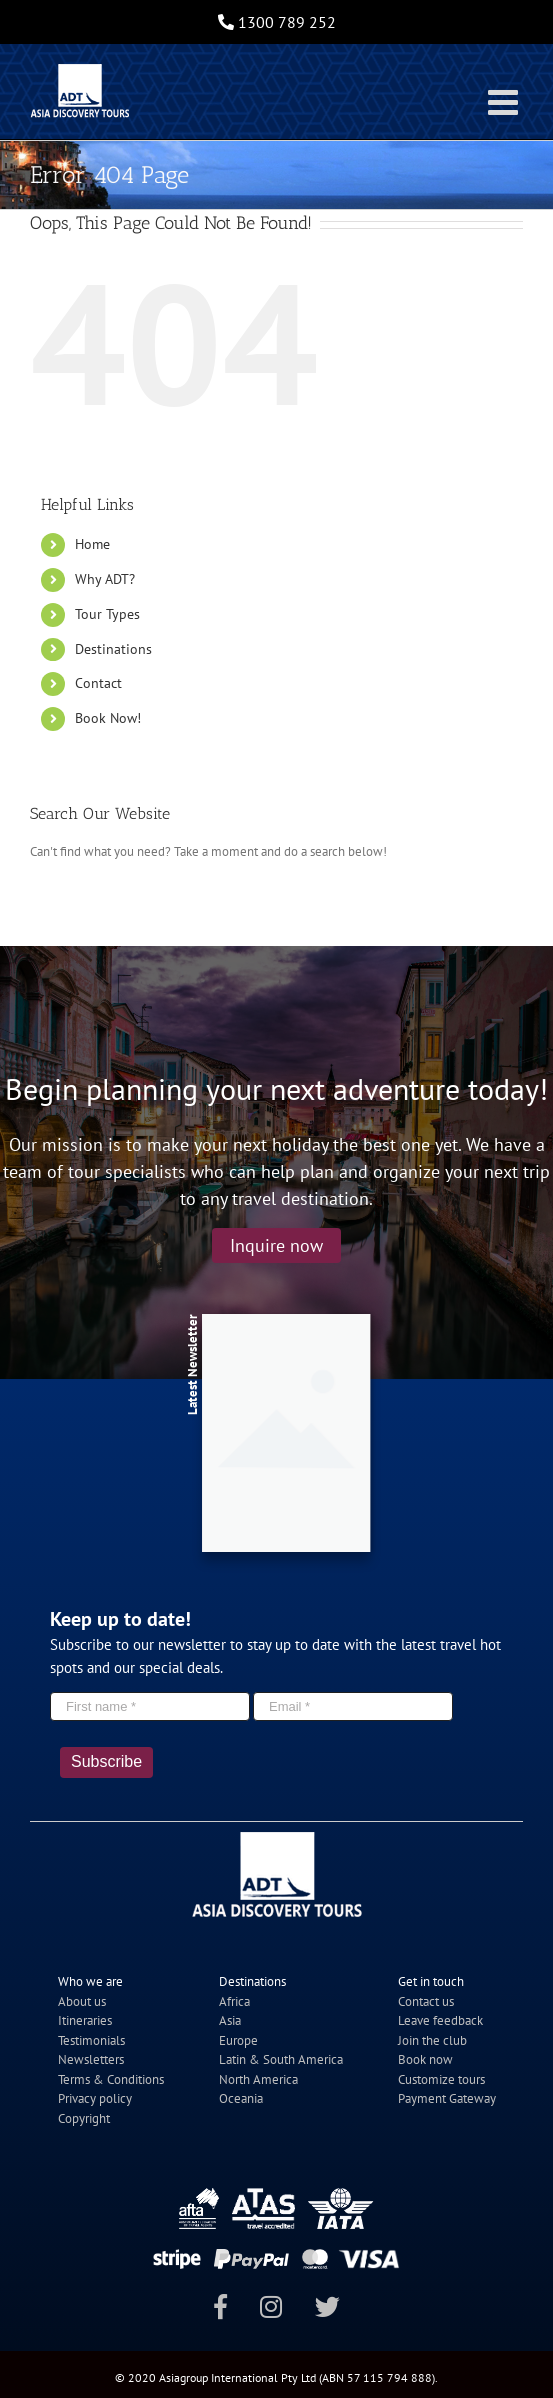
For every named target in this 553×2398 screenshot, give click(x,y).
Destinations (113, 649)
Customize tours (441, 2079)
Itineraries (85, 2020)
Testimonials (91, 2040)
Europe (238, 2040)
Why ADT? (105, 579)
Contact (98, 683)
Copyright (84, 2118)
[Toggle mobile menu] (505, 101)
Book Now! (108, 718)
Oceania (241, 2098)
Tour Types (107, 614)
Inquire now (276, 1245)
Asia (230, 2020)
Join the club (432, 2040)
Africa (234, 2001)
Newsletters (91, 2059)
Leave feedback (440, 2020)
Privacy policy (95, 2098)
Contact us (426, 2001)
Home (92, 544)
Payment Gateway (447, 2098)
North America (258, 2079)
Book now (425, 2059)
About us (82, 2001)
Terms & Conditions (111, 2079)
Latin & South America (281, 2059)
